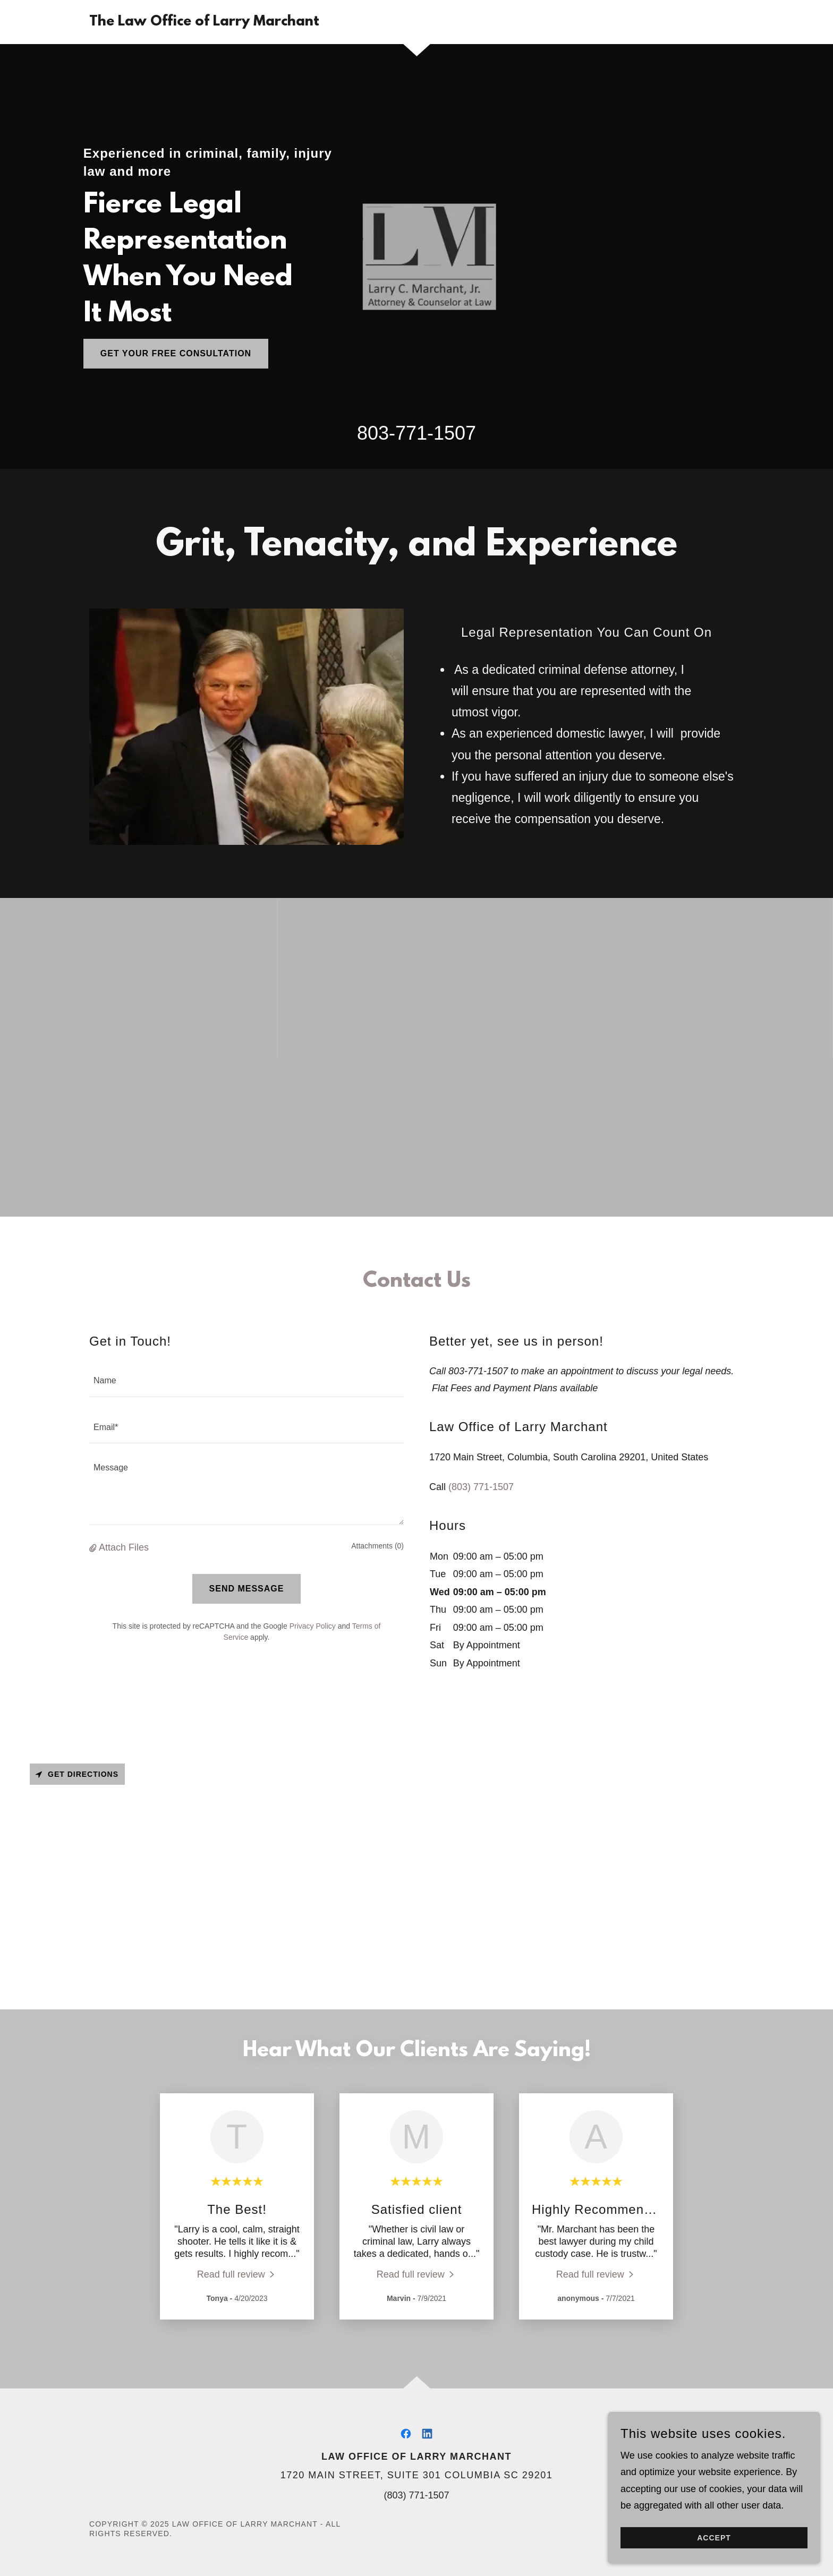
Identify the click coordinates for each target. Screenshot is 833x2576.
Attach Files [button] (124, 1547)
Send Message (246, 1588)
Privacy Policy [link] (313, 1626)
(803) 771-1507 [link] (481, 1487)
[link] (204, 22)
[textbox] (246, 1380)
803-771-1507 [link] (416, 433)
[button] (94, 1548)
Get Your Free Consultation (175, 353)
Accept (714, 2545)
